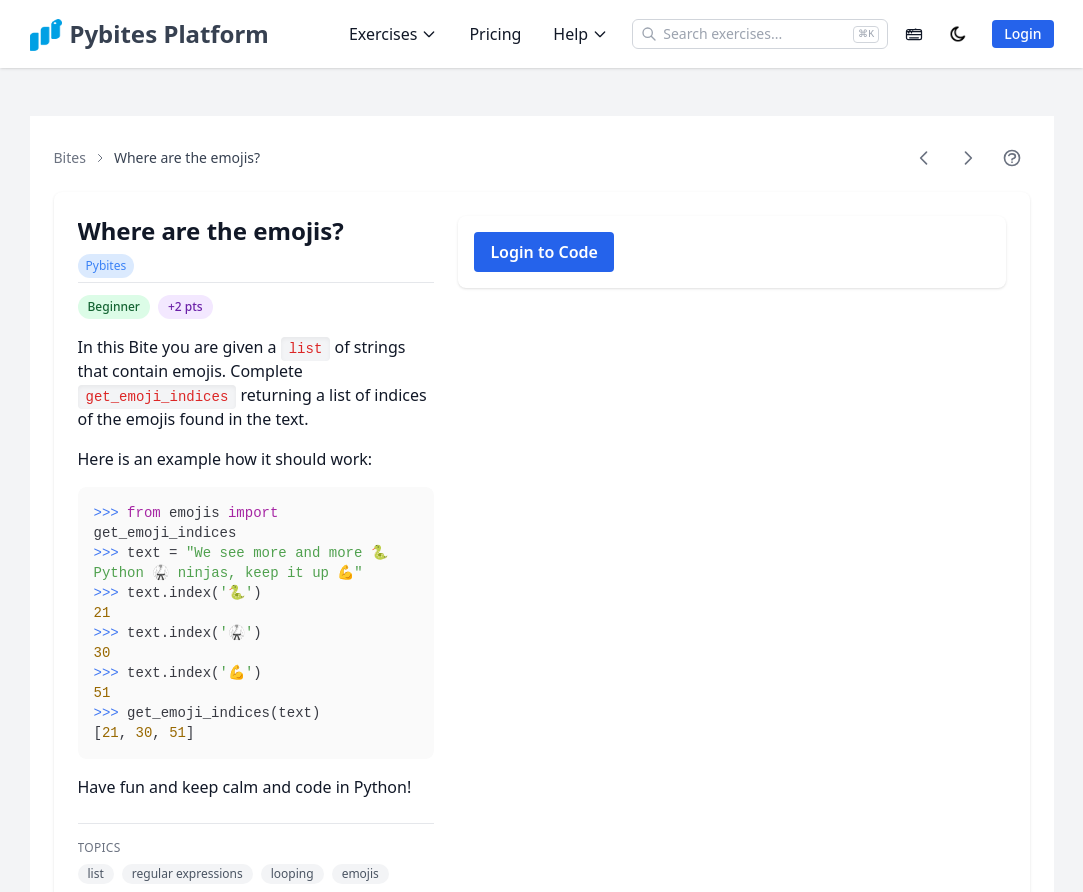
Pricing (495, 34)
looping (292, 873)
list (96, 873)
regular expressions (187, 873)
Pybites (106, 265)
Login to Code (544, 252)
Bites (70, 157)
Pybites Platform (169, 34)
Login (1022, 33)
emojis (360, 873)
